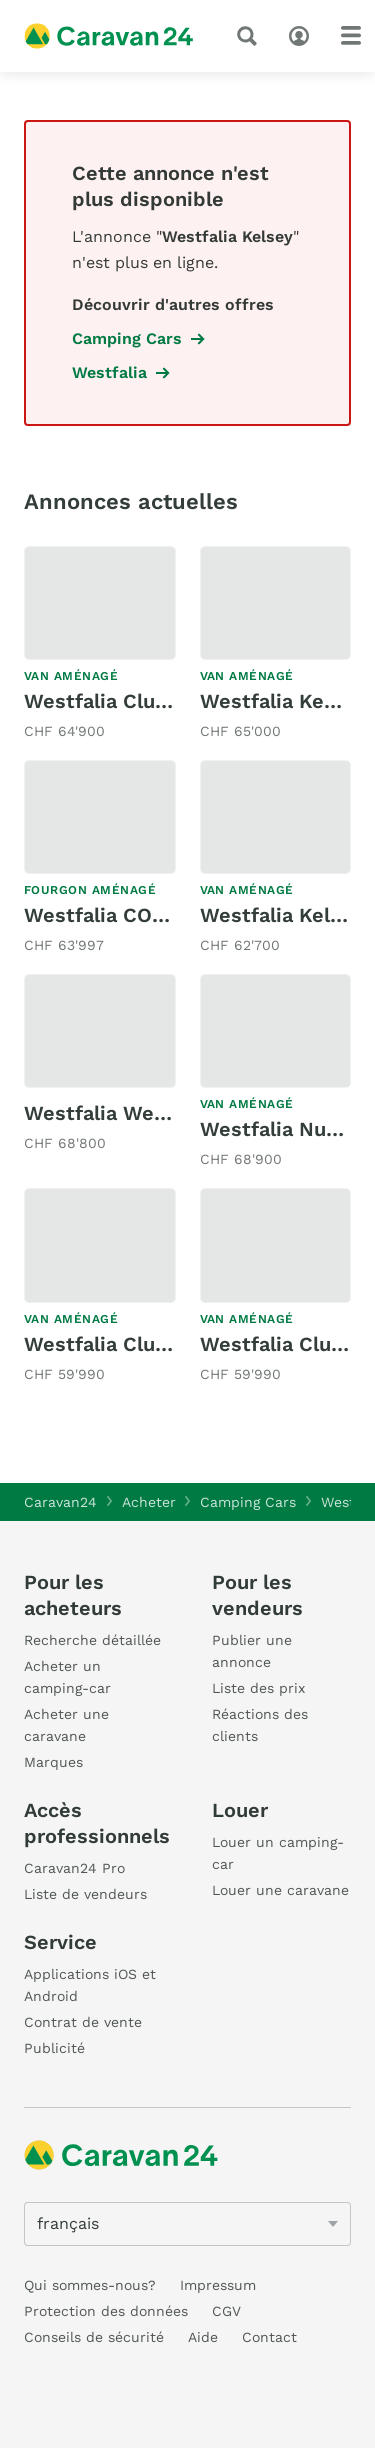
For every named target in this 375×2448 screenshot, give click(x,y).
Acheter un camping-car (67, 1677)
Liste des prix (258, 1688)
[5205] (187, 2224)
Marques (53, 1762)
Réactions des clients (260, 1725)
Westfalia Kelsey (282, 915)
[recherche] (251, 36)
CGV (226, 2311)
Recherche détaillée (92, 1640)
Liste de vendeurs (85, 1894)
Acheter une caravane (66, 1725)
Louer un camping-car (278, 1853)
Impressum (218, 2285)
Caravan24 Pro (74, 1868)
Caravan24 (60, 1502)
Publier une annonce (252, 1651)
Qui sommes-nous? (90, 2285)
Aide (203, 2337)
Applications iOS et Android (90, 1985)
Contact (269, 2337)
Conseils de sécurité (94, 2337)
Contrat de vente (83, 2022)
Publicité (54, 2048)
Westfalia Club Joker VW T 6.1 (170, 701)
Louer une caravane (280, 1890)
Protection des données (106, 2311)
